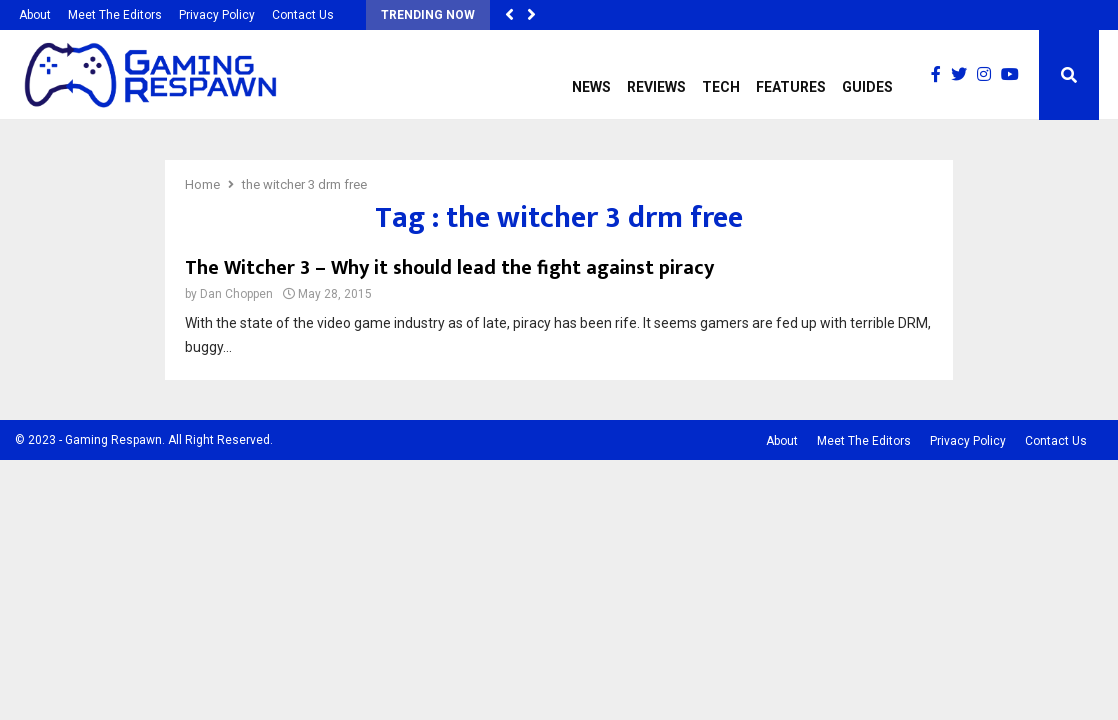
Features (791, 87)
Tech (721, 87)
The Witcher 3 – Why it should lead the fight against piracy (449, 268)
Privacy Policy (217, 15)
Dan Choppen (236, 294)
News (591, 87)
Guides (867, 87)
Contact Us (303, 15)
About (35, 15)
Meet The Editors (115, 15)
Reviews (656, 87)
